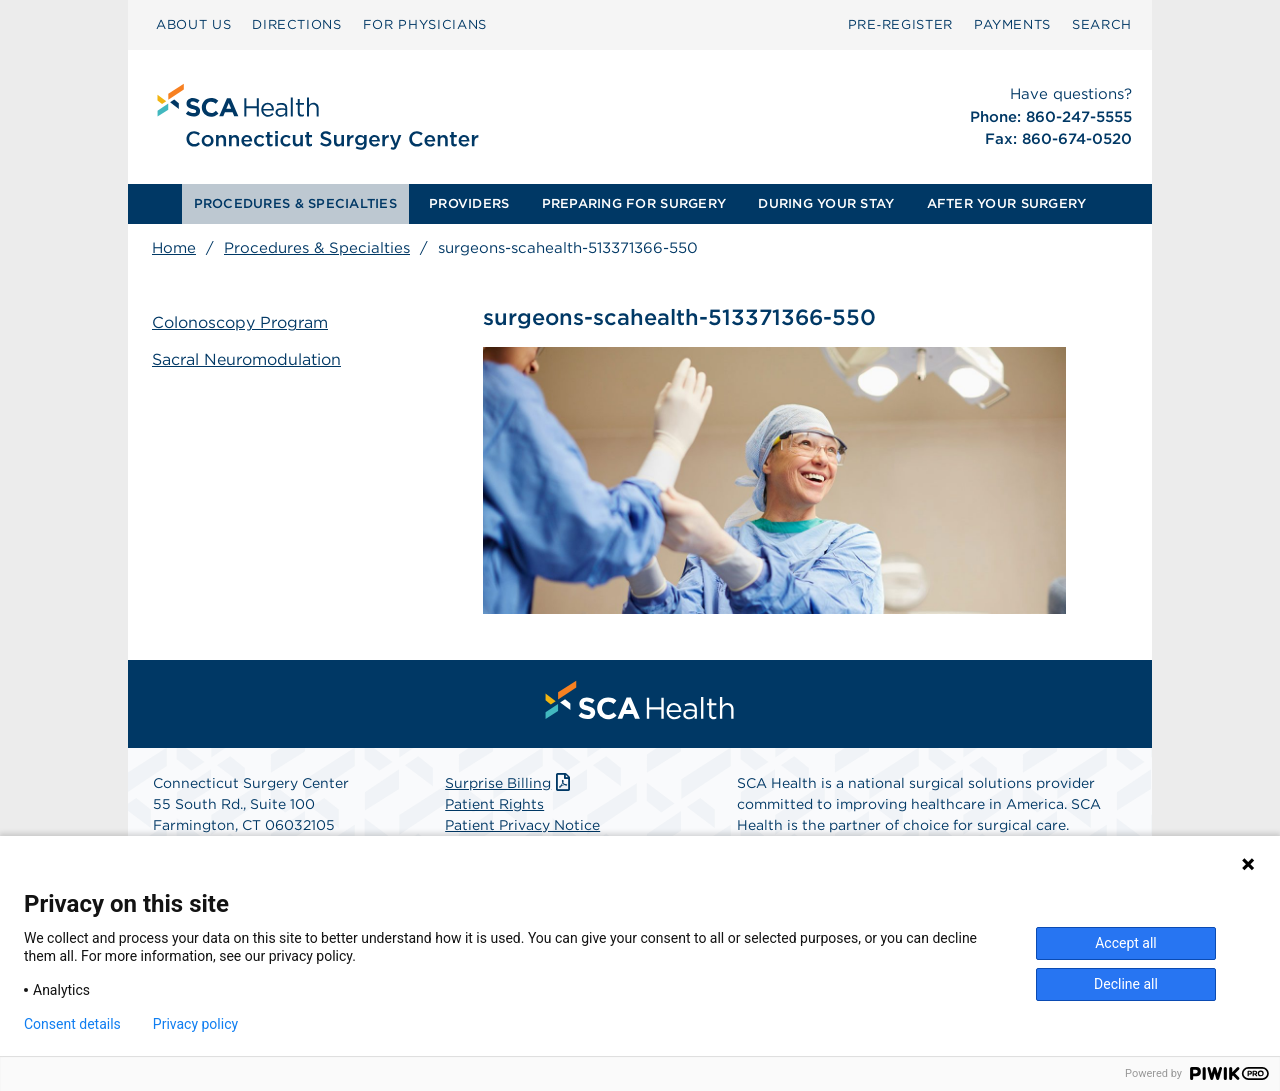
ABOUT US (193, 24)
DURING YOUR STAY (826, 203)
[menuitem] (193, 25)
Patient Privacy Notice (522, 825)
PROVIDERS (469, 203)
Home (174, 248)
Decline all (1126, 984)
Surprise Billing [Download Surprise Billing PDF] (509, 783)
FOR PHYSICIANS (425, 24)
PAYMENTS (1012, 24)
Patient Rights (494, 804)
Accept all (1126, 943)
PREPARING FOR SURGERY (634, 203)
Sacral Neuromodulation (246, 359)
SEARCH (1102, 24)
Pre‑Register (900, 24)
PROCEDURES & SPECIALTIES (295, 203)
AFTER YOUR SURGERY (1007, 203)
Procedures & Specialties (317, 248)
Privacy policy (195, 1024)
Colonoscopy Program (240, 322)
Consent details (72, 1024)
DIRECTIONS (297, 24)
